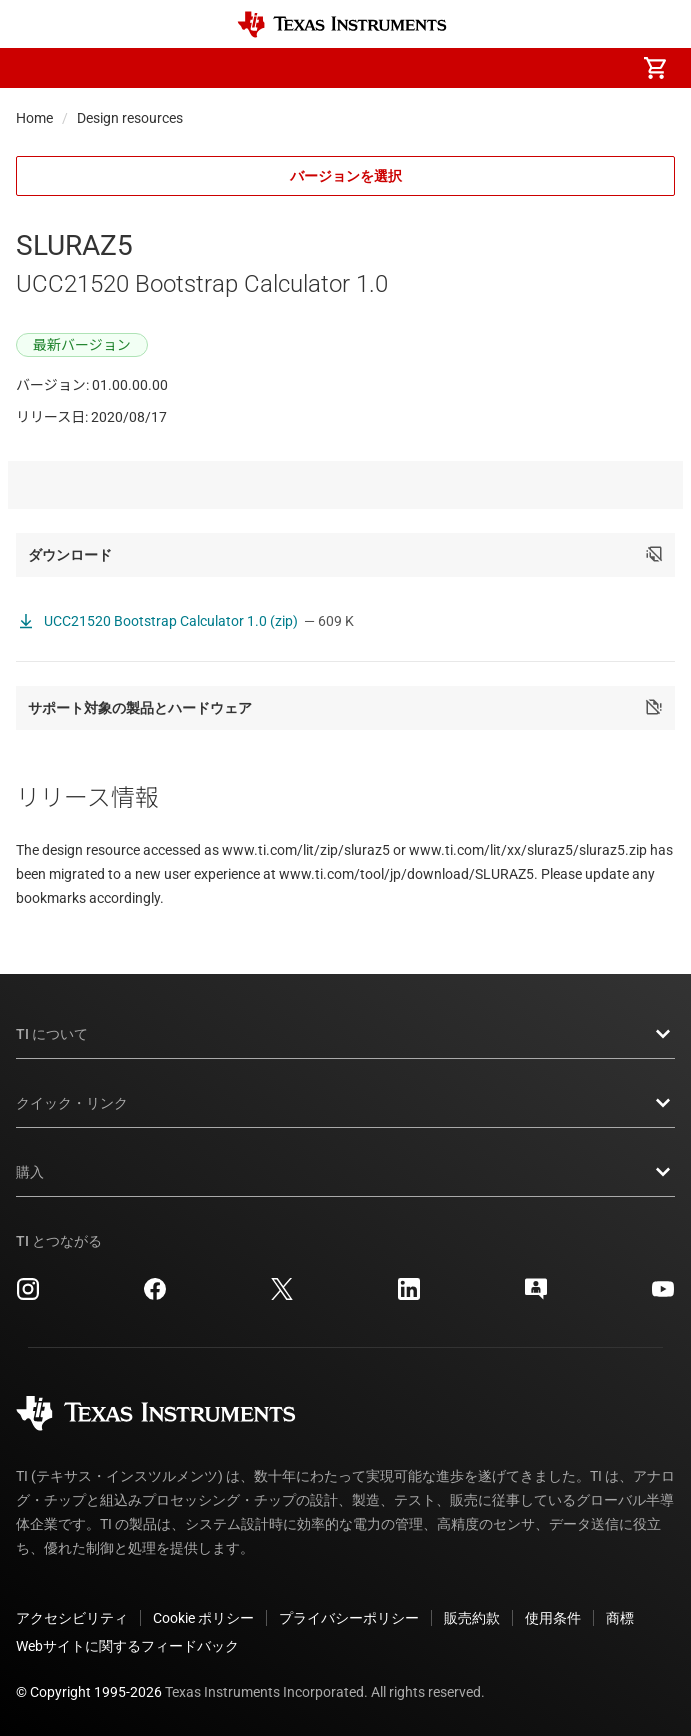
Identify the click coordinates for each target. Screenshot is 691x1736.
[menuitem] (487, 68)
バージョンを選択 (346, 176)
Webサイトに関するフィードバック (127, 1646)
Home (34, 118)
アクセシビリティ (72, 1618)
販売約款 (472, 1618)
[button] (36, 68)
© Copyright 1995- (89, 1692)
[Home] (342, 24)
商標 (620, 1618)
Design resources (130, 118)
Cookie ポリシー (203, 1618)
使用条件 (553, 1618)
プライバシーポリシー (349, 1618)
